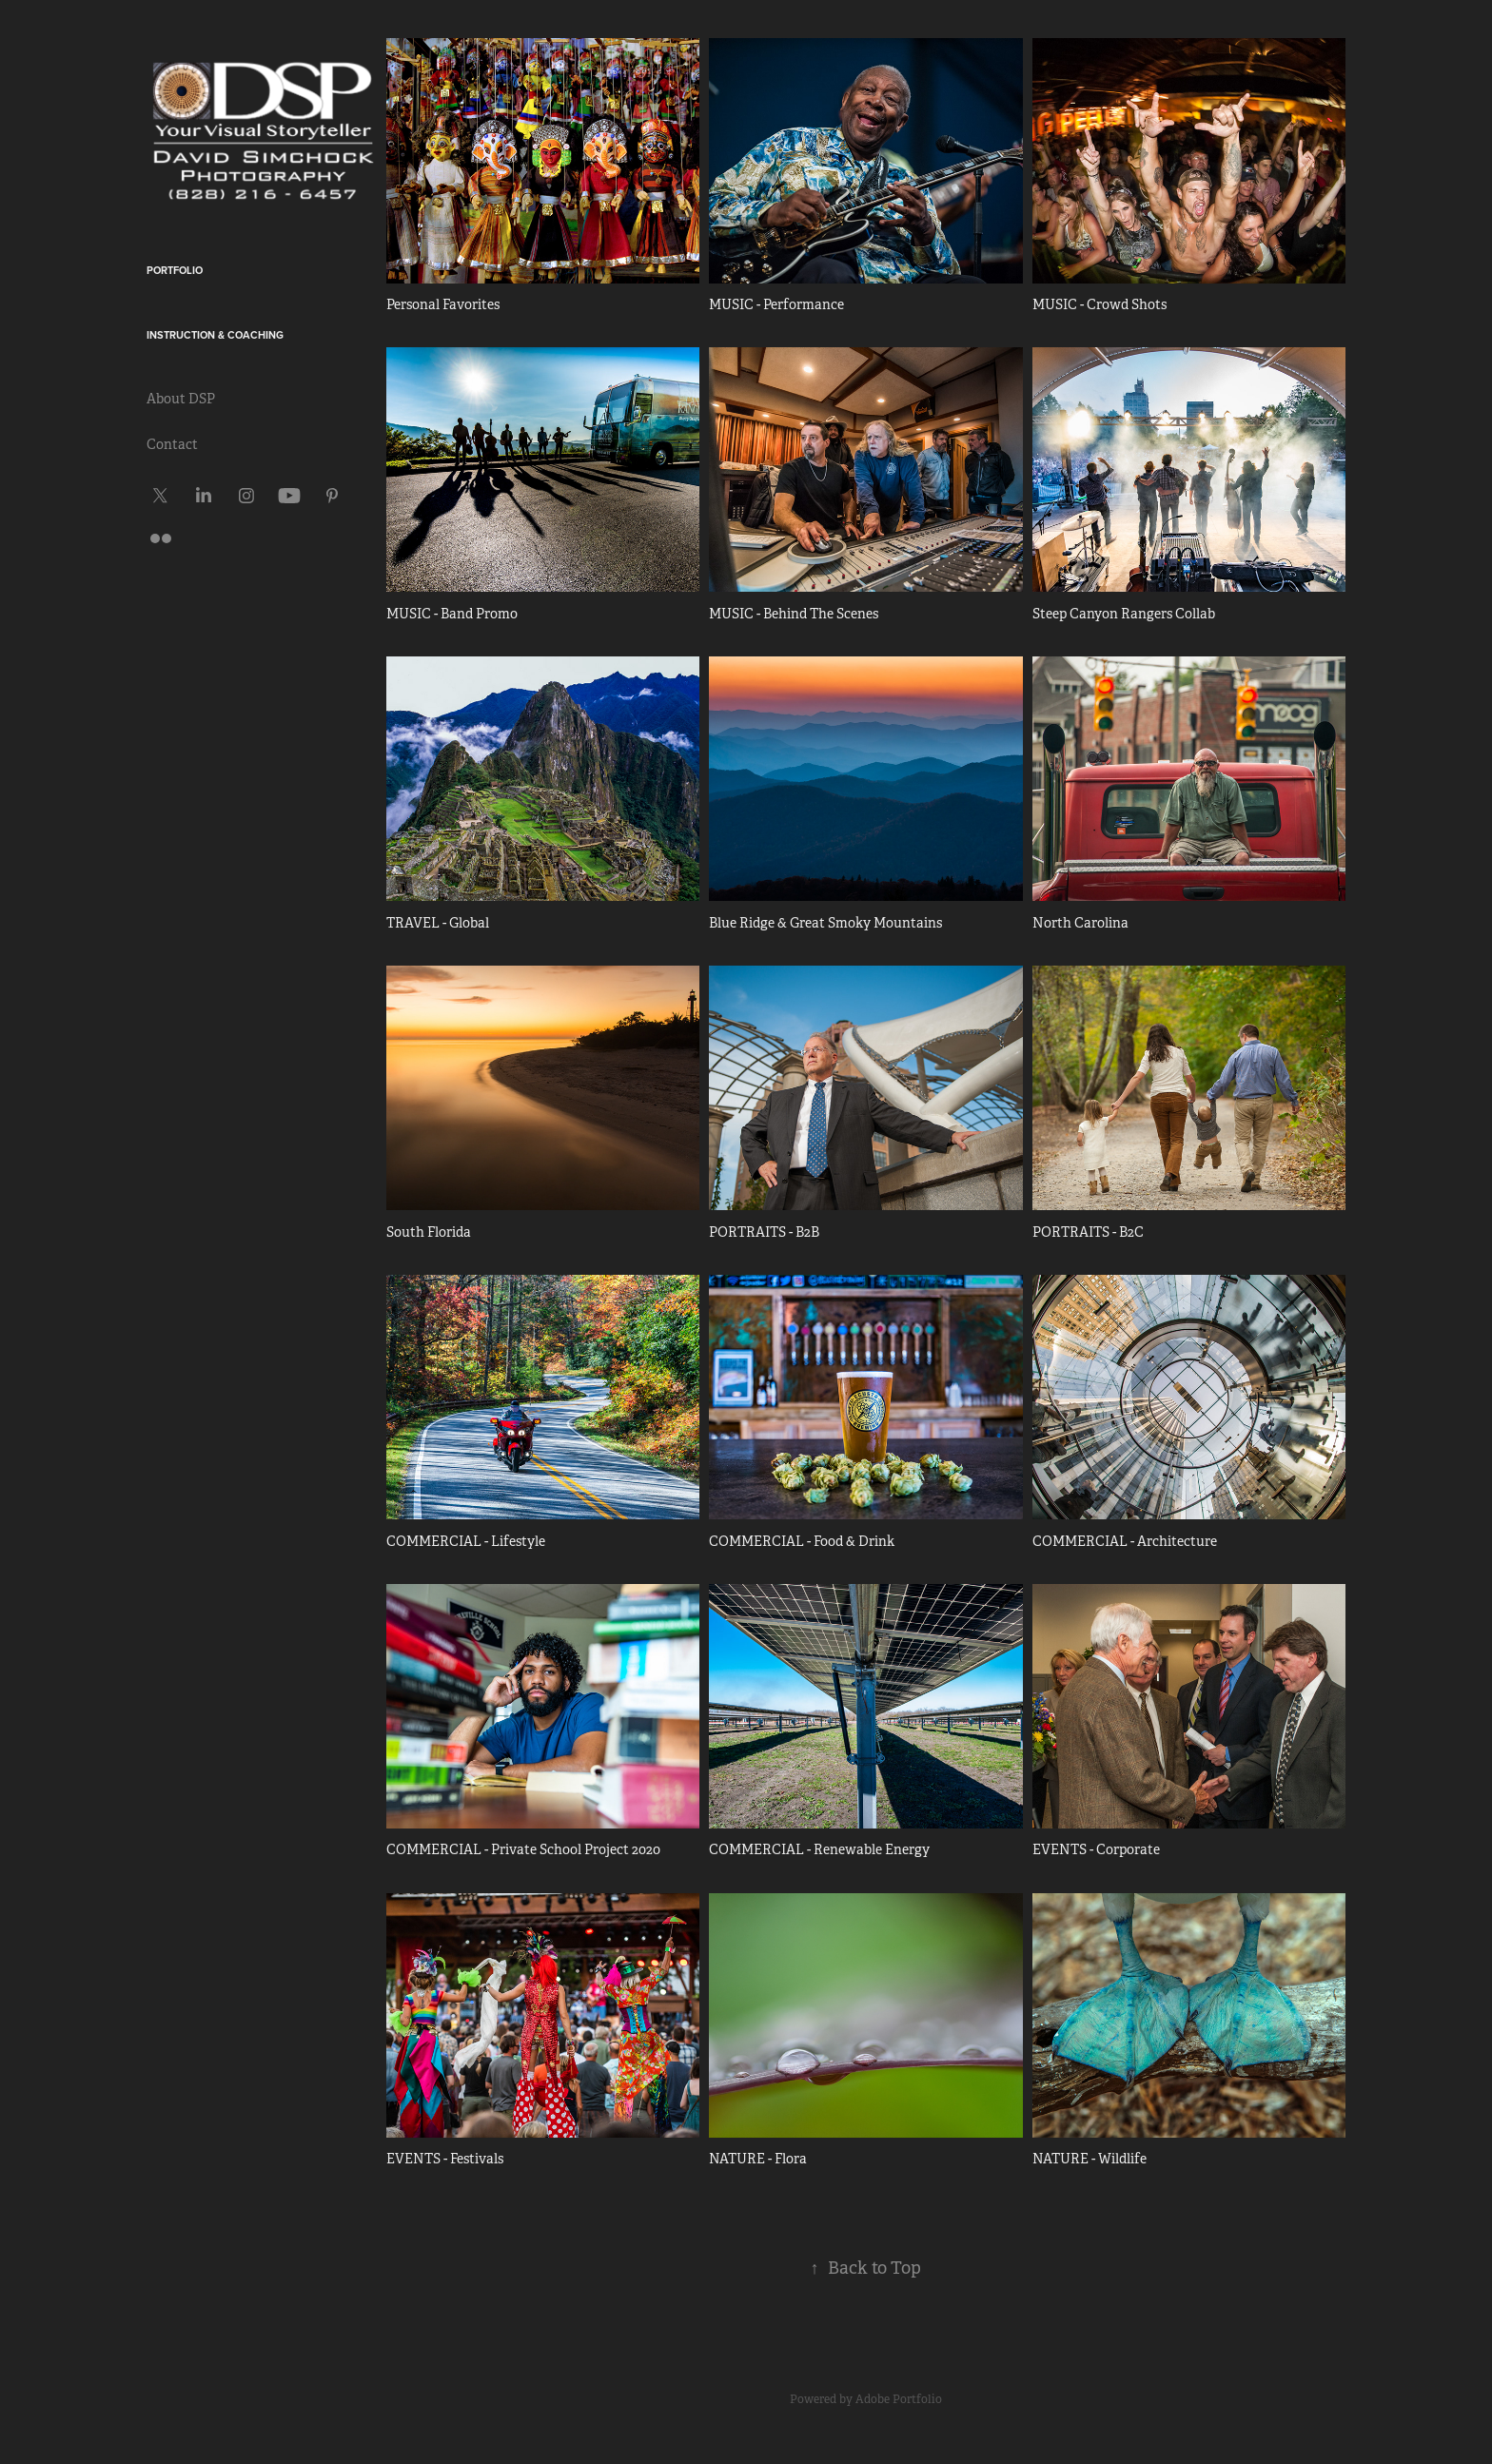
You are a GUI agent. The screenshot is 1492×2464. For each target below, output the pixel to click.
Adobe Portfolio (898, 2399)
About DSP (181, 398)
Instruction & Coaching (215, 334)
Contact (172, 444)
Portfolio (175, 270)
